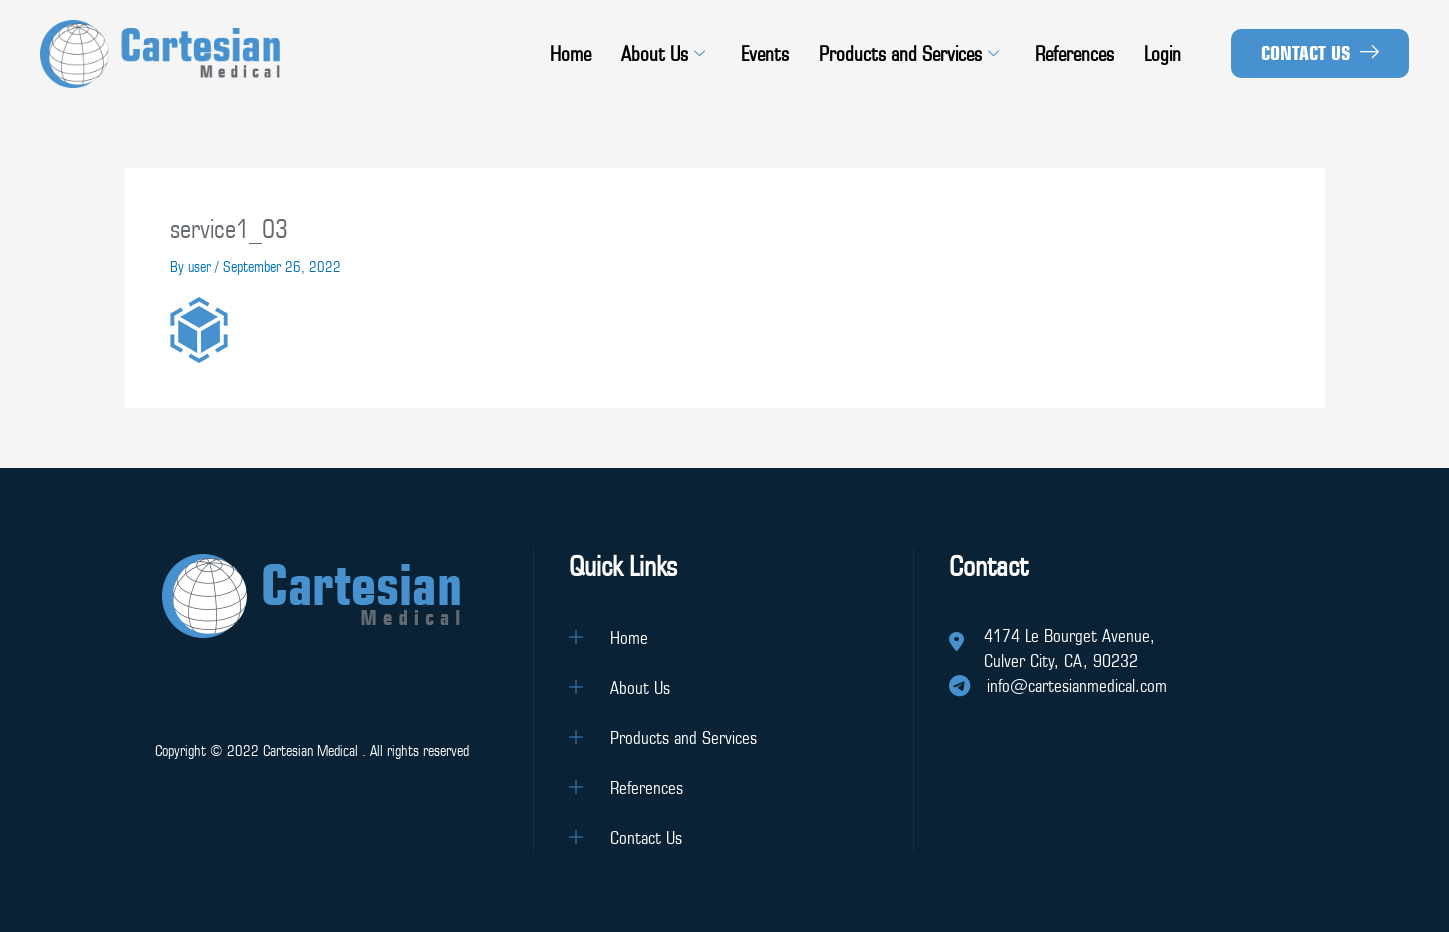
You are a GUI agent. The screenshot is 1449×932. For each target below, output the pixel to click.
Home (570, 54)
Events (765, 54)
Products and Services (909, 54)
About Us (663, 54)
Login (1162, 54)
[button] (1320, 53)
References (1074, 54)
